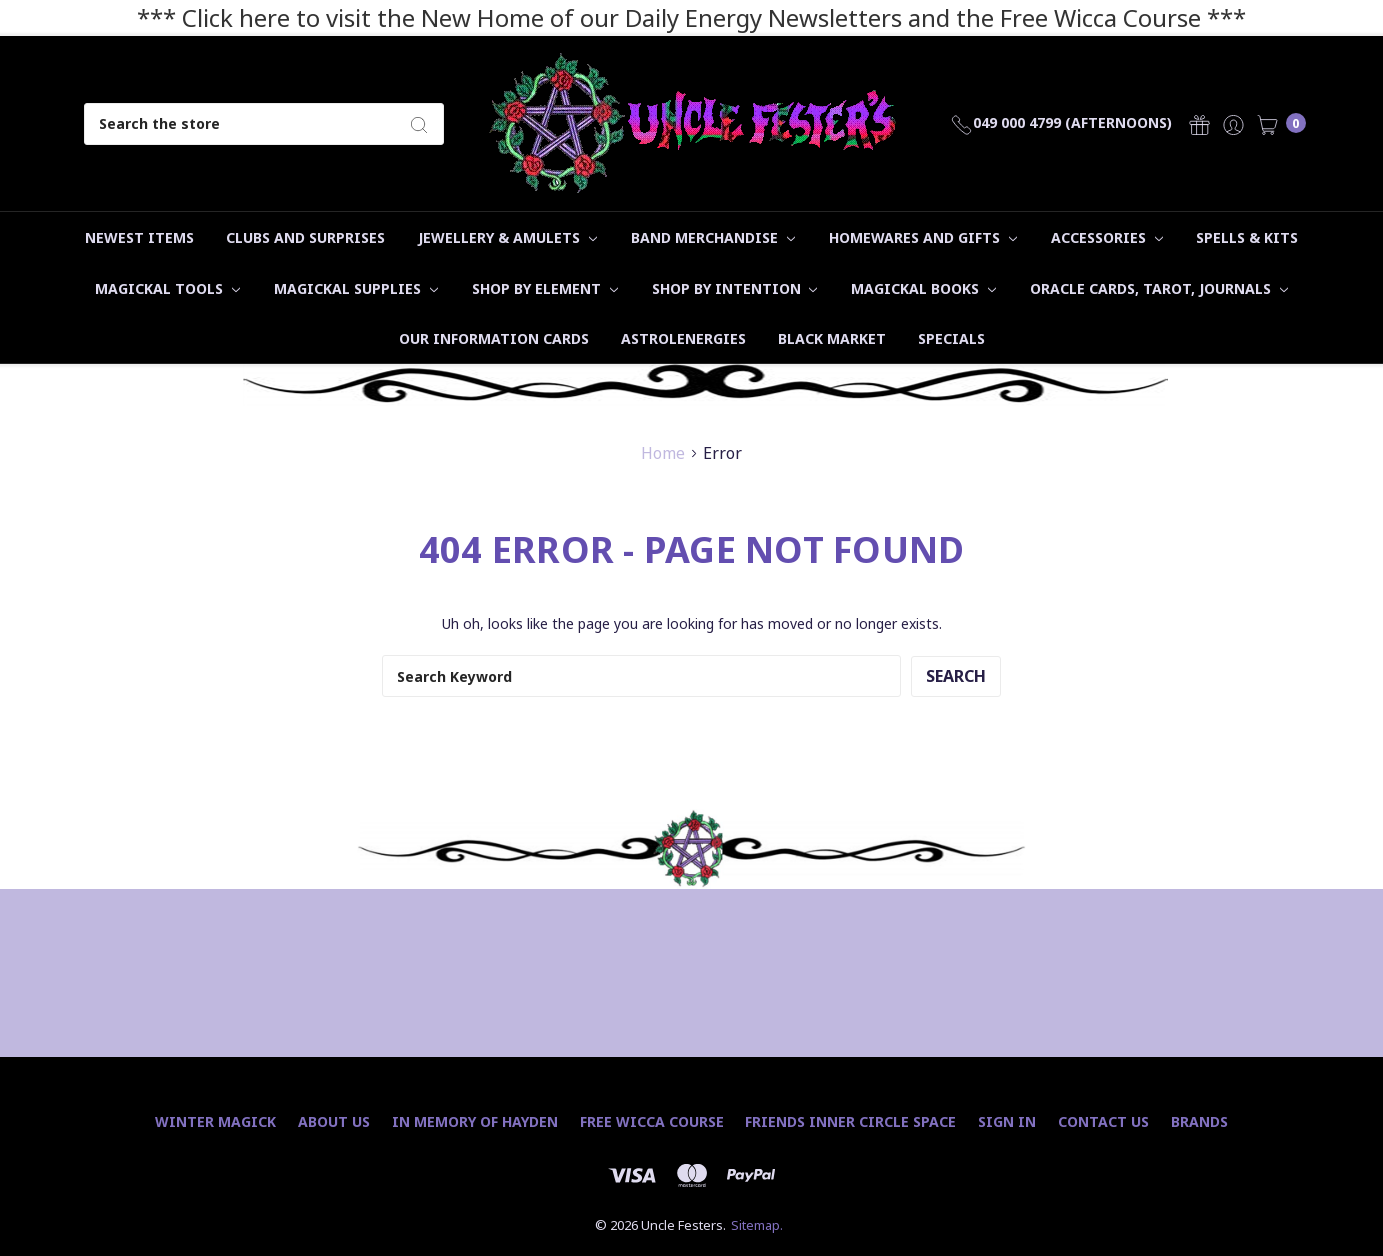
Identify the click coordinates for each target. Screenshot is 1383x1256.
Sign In (1007, 1121)
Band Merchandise (713, 237)
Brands (1199, 1121)
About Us (334, 1121)
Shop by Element (545, 288)
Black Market (832, 338)
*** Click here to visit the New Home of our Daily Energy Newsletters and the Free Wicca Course (669, 17)
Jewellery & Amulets (507, 237)
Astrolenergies (683, 338)
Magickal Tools (167, 288)
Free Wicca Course (652, 1121)
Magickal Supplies (356, 288)
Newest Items (139, 237)
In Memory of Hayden (475, 1121)
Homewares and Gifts (923, 237)
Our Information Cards (494, 338)
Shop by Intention (735, 288)
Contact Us (1103, 1121)
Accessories (1107, 237)
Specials (951, 338)
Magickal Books (923, 288)
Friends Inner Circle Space (850, 1121)
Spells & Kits (1247, 237)
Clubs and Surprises (305, 237)
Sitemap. (757, 1225)
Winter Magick (215, 1121)
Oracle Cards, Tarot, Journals (1159, 288)
